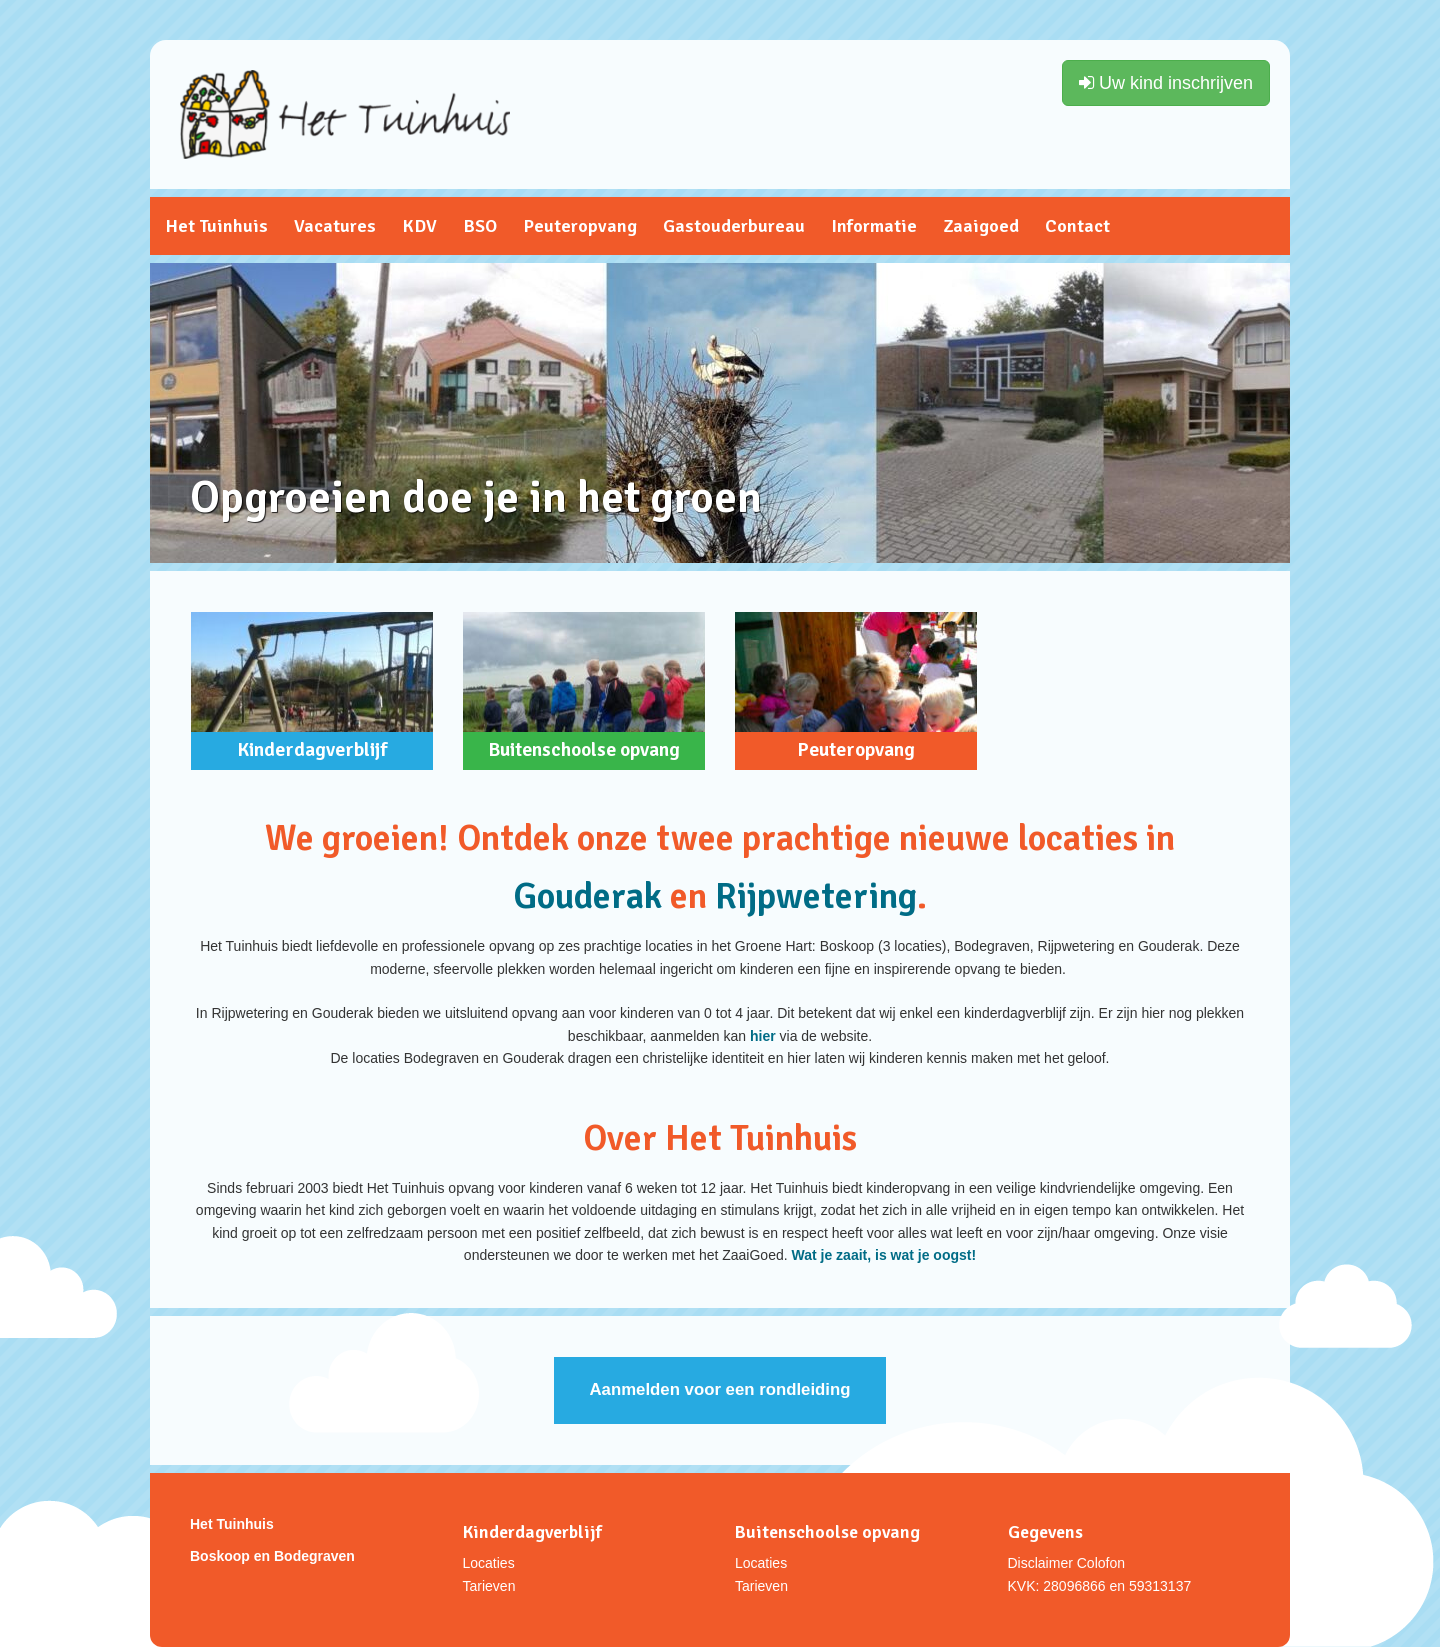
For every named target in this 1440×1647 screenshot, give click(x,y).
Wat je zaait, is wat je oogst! (884, 1255)
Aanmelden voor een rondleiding (719, 1389)
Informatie (874, 226)
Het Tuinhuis (216, 226)
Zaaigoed (981, 226)
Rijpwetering (816, 896)
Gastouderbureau (734, 226)
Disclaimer (1040, 1563)
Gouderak (591, 896)
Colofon (1101, 1563)
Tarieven (489, 1586)
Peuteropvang (580, 226)
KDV (419, 226)
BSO (480, 226)
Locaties (489, 1563)
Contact (1077, 226)
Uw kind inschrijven (1166, 83)
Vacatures (335, 226)
